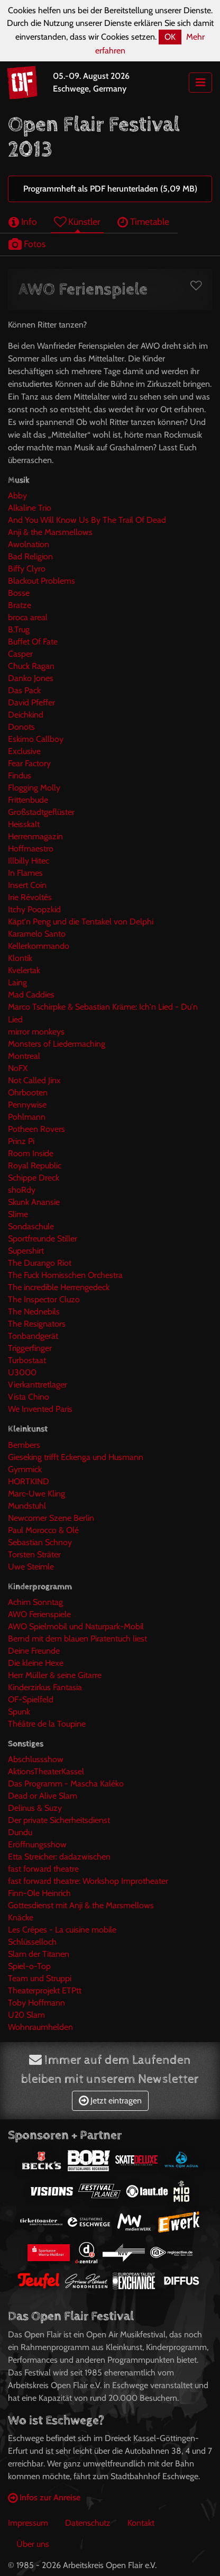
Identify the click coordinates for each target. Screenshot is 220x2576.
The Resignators (37, 1324)
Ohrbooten (28, 1092)
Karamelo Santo (37, 934)
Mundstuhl (27, 1506)
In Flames (25, 873)
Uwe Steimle (31, 1567)
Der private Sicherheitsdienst (59, 1820)
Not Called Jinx (34, 1080)
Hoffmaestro (30, 848)
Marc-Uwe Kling (36, 1494)
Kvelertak (24, 970)
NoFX (18, 1068)
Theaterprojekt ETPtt (44, 1990)
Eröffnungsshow (37, 1844)
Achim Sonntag (35, 1602)
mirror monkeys (36, 1032)
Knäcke (20, 1917)
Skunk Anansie (34, 1202)
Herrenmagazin (35, 836)
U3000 (22, 1372)
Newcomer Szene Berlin (51, 1518)
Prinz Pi (21, 1141)
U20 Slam (26, 2015)
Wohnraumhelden (40, 2027)
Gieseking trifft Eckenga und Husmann (75, 1457)
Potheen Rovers (36, 1129)
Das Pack (24, 690)
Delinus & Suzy (35, 1808)
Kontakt (140, 2523)
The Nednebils (34, 1312)
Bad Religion (30, 556)
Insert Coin (27, 885)
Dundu (20, 1832)
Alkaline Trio (29, 508)
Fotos (26, 243)
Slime (18, 1214)
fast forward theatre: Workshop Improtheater (88, 1881)
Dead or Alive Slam (42, 1796)
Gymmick (25, 1469)
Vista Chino (28, 1397)
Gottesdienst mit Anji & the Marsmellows (81, 1905)
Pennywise (27, 1105)
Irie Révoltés (30, 897)
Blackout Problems (41, 581)
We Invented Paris (40, 1409)
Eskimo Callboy (35, 739)
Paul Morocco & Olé (43, 1530)
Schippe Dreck (33, 1178)
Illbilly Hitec (28, 861)
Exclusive (24, 751)
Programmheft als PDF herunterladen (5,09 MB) (110, 189)
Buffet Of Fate (33, 642)
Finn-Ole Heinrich (39, 1893)
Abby (17, 496)
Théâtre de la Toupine (47, 1724)
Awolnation (28, 544)
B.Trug (19, 629)
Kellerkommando (38, 946)
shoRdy (21, 1190)
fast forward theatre (43, 1869)
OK (170, 37)
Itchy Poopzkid (34, 909)
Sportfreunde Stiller (42, 1238)
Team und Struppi (39, 1978)
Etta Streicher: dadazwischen (59, 1857)
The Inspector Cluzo (44, 1299)
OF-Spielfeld (30, 1699)
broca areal (28, 617)
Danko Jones (30, 678)
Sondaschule (31, 1226)
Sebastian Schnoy (40, 1542)
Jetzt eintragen (110, 2101)
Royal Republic (34, 1165)
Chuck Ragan (31, 666)
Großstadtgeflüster (41, 812)
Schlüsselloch (32, 1942)
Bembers (24, 1445)
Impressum (28, 2523)
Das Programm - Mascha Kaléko (66, 1784)
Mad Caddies (31, 995)
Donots (21, 727)
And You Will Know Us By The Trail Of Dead (87, 520)
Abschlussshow (35, 1759)
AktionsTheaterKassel (46, 1771)
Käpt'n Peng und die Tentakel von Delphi (80, 922)
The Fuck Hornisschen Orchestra (65, 1275)
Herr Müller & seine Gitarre (55, 1675)
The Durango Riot (39, 1263)
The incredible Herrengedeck (58, 1287)
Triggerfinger (30, 1348)
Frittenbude (28, 800)
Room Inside (30, 1153)
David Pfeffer (31, 702)
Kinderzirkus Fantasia (45, 1687)
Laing (17, 982)
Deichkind (25, 715)
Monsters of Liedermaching (56, 1044)
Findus (19, 775)
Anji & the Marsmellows (50, 532)
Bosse (19, 593)
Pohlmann (26, 1117)
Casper (20, 654)
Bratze (19, 605)
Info (22, 221)
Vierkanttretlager (37, 1385)
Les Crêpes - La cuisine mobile (62, 1930)
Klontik (20, 958)
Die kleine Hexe (35, 1663)
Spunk (19, 1712)
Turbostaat (27, 1360)
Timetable (143, 221)
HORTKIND (28, 1481)
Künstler (77, 221)
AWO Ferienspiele (39, 1614)
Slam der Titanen (38, 1954)
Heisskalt (24, 824)
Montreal (24, 1056)
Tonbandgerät (33, 1336)
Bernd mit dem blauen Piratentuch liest (77, 1639)
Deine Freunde (34, 1651)
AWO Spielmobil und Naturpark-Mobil (76, 1626)
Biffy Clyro (26, 569)
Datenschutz (88, 2523)
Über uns (32, 2544)
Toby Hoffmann (36, 2003)
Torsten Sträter (34, 1554)
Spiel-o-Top (29, 1966)
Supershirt (26, 1251)
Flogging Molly (34, 788)
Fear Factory (29, 763)
